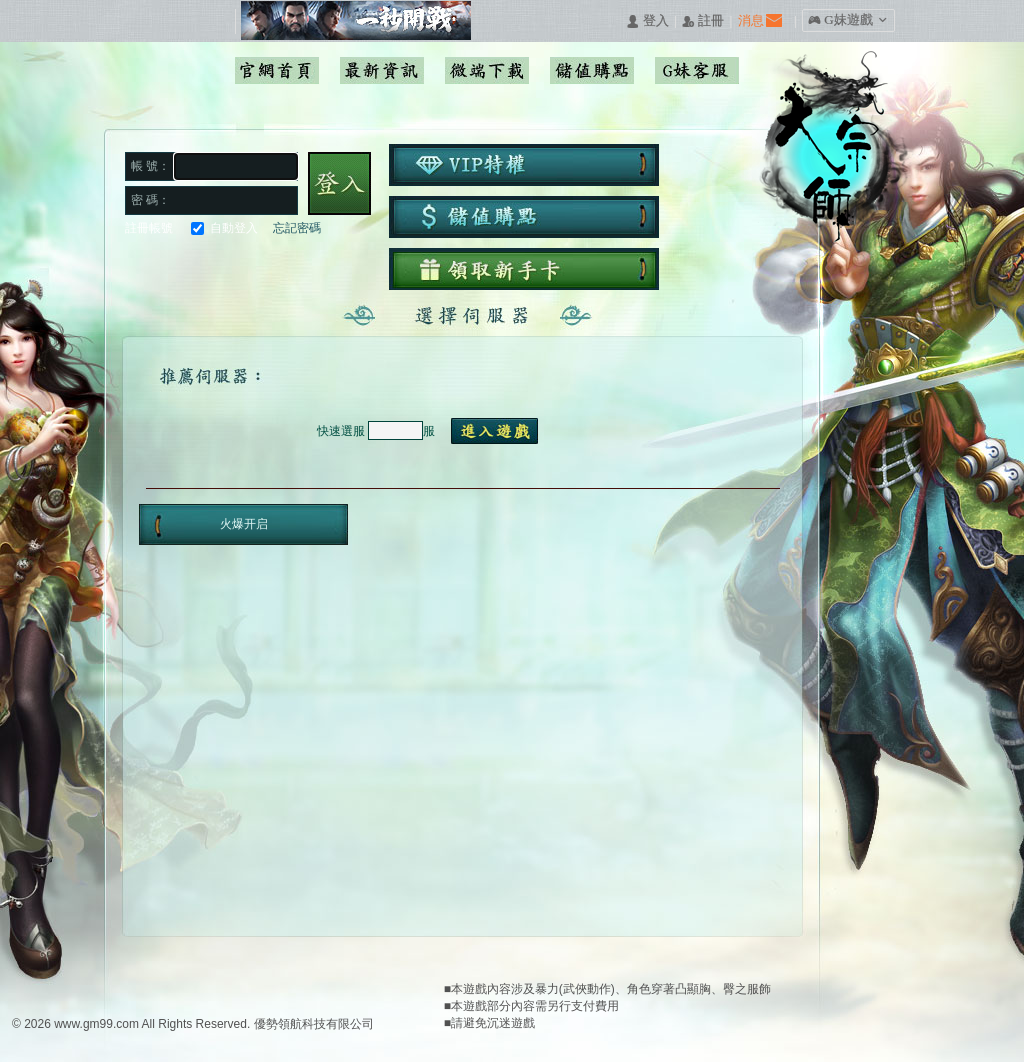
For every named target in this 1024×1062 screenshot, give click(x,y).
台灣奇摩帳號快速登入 (284, 267)
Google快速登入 (176, 267)
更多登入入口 (320, 267)
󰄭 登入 (647, 21)
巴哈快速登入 (212, 267)
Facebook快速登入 (140, 267)
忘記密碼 (297, 228)
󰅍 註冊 (703, 21)
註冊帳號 (149, 228)
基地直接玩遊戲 (248, 267)
